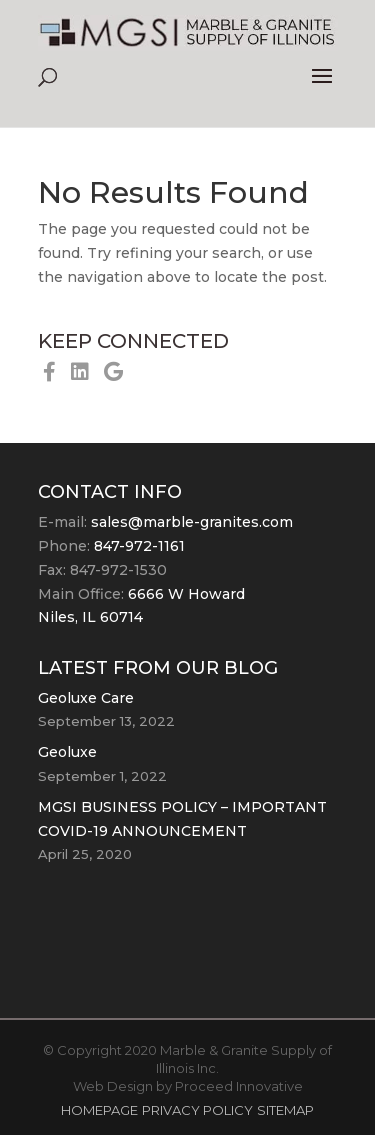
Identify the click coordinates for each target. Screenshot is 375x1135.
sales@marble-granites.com (192, 522)
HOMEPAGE (99, 1110)
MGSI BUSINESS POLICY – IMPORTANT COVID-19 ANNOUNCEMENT (182, 819)
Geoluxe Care (86, 698)
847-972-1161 (139, 546)
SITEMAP (285, 1110)
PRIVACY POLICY (197, 1110)
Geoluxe (67, 752)
